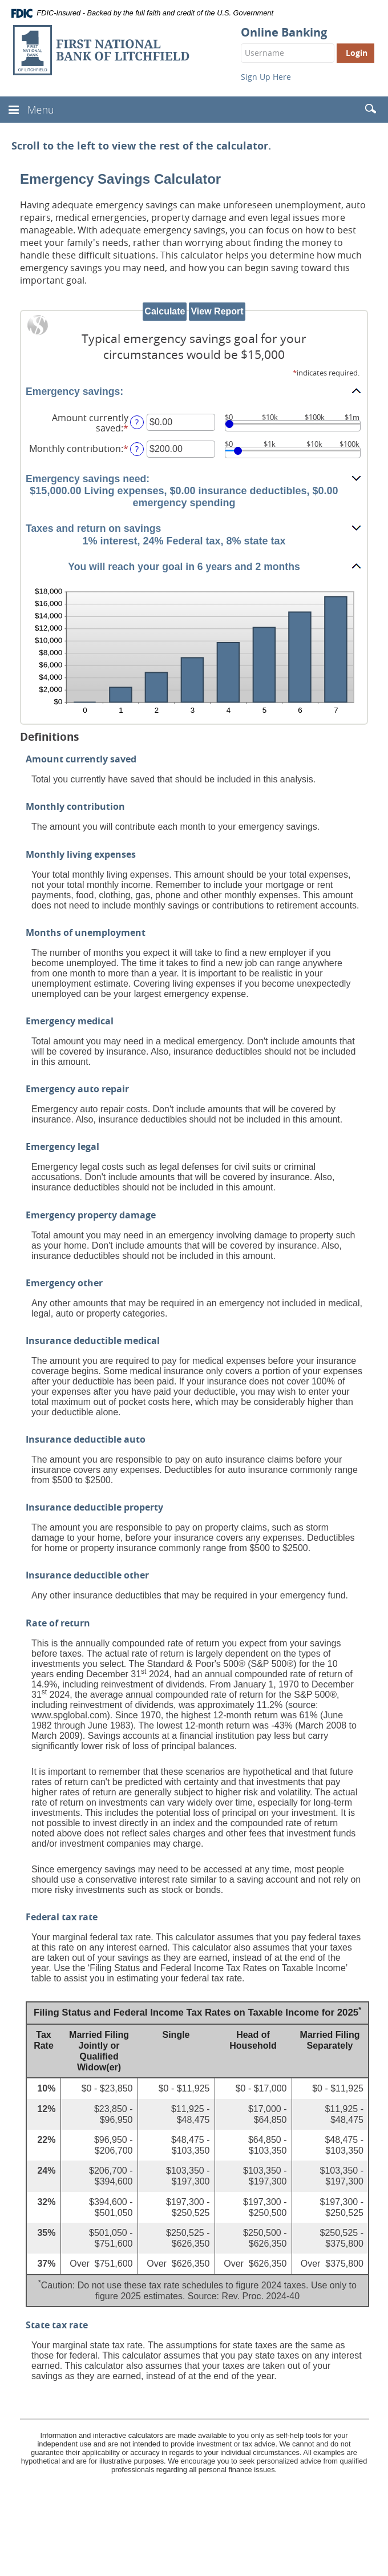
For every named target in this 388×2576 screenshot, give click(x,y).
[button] (194, 391)
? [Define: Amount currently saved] (137, 422)
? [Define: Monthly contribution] (137, 448)
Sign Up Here (266, 76)
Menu (40, 109)
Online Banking (284, 32)
